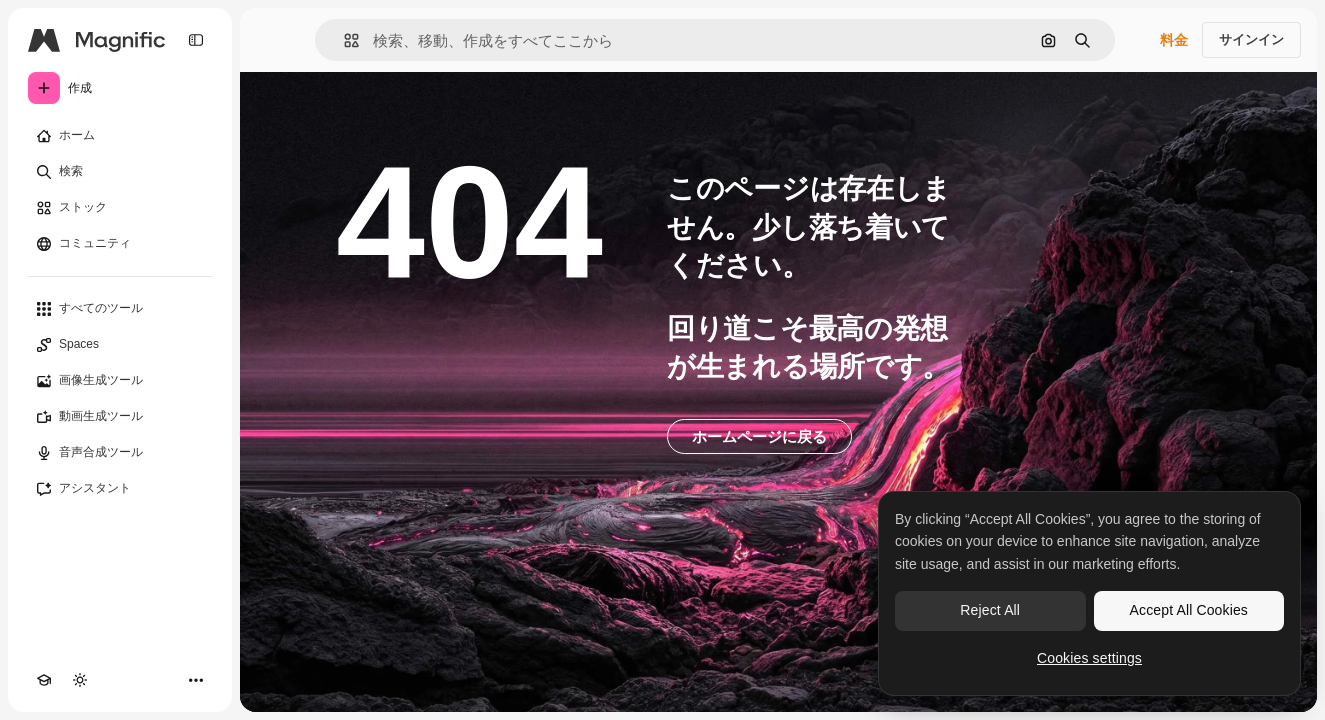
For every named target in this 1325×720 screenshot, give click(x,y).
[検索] (120, 172)
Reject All (990, 610)
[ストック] (120, 208)
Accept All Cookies (1189, 610)
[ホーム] (120, 136)
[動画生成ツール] (120, 417)
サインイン (1251, 39)
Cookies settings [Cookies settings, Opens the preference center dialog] (1089, 658)
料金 (1174, 40)
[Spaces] (120, 345)
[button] (343, 40)
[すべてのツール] (120, 309)
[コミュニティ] (120, 244)
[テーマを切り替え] (80, 680)
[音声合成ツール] (120, 453)
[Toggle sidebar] (196, 40)
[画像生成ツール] (120, 381)
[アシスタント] (120, 489)
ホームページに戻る (759, 436)
